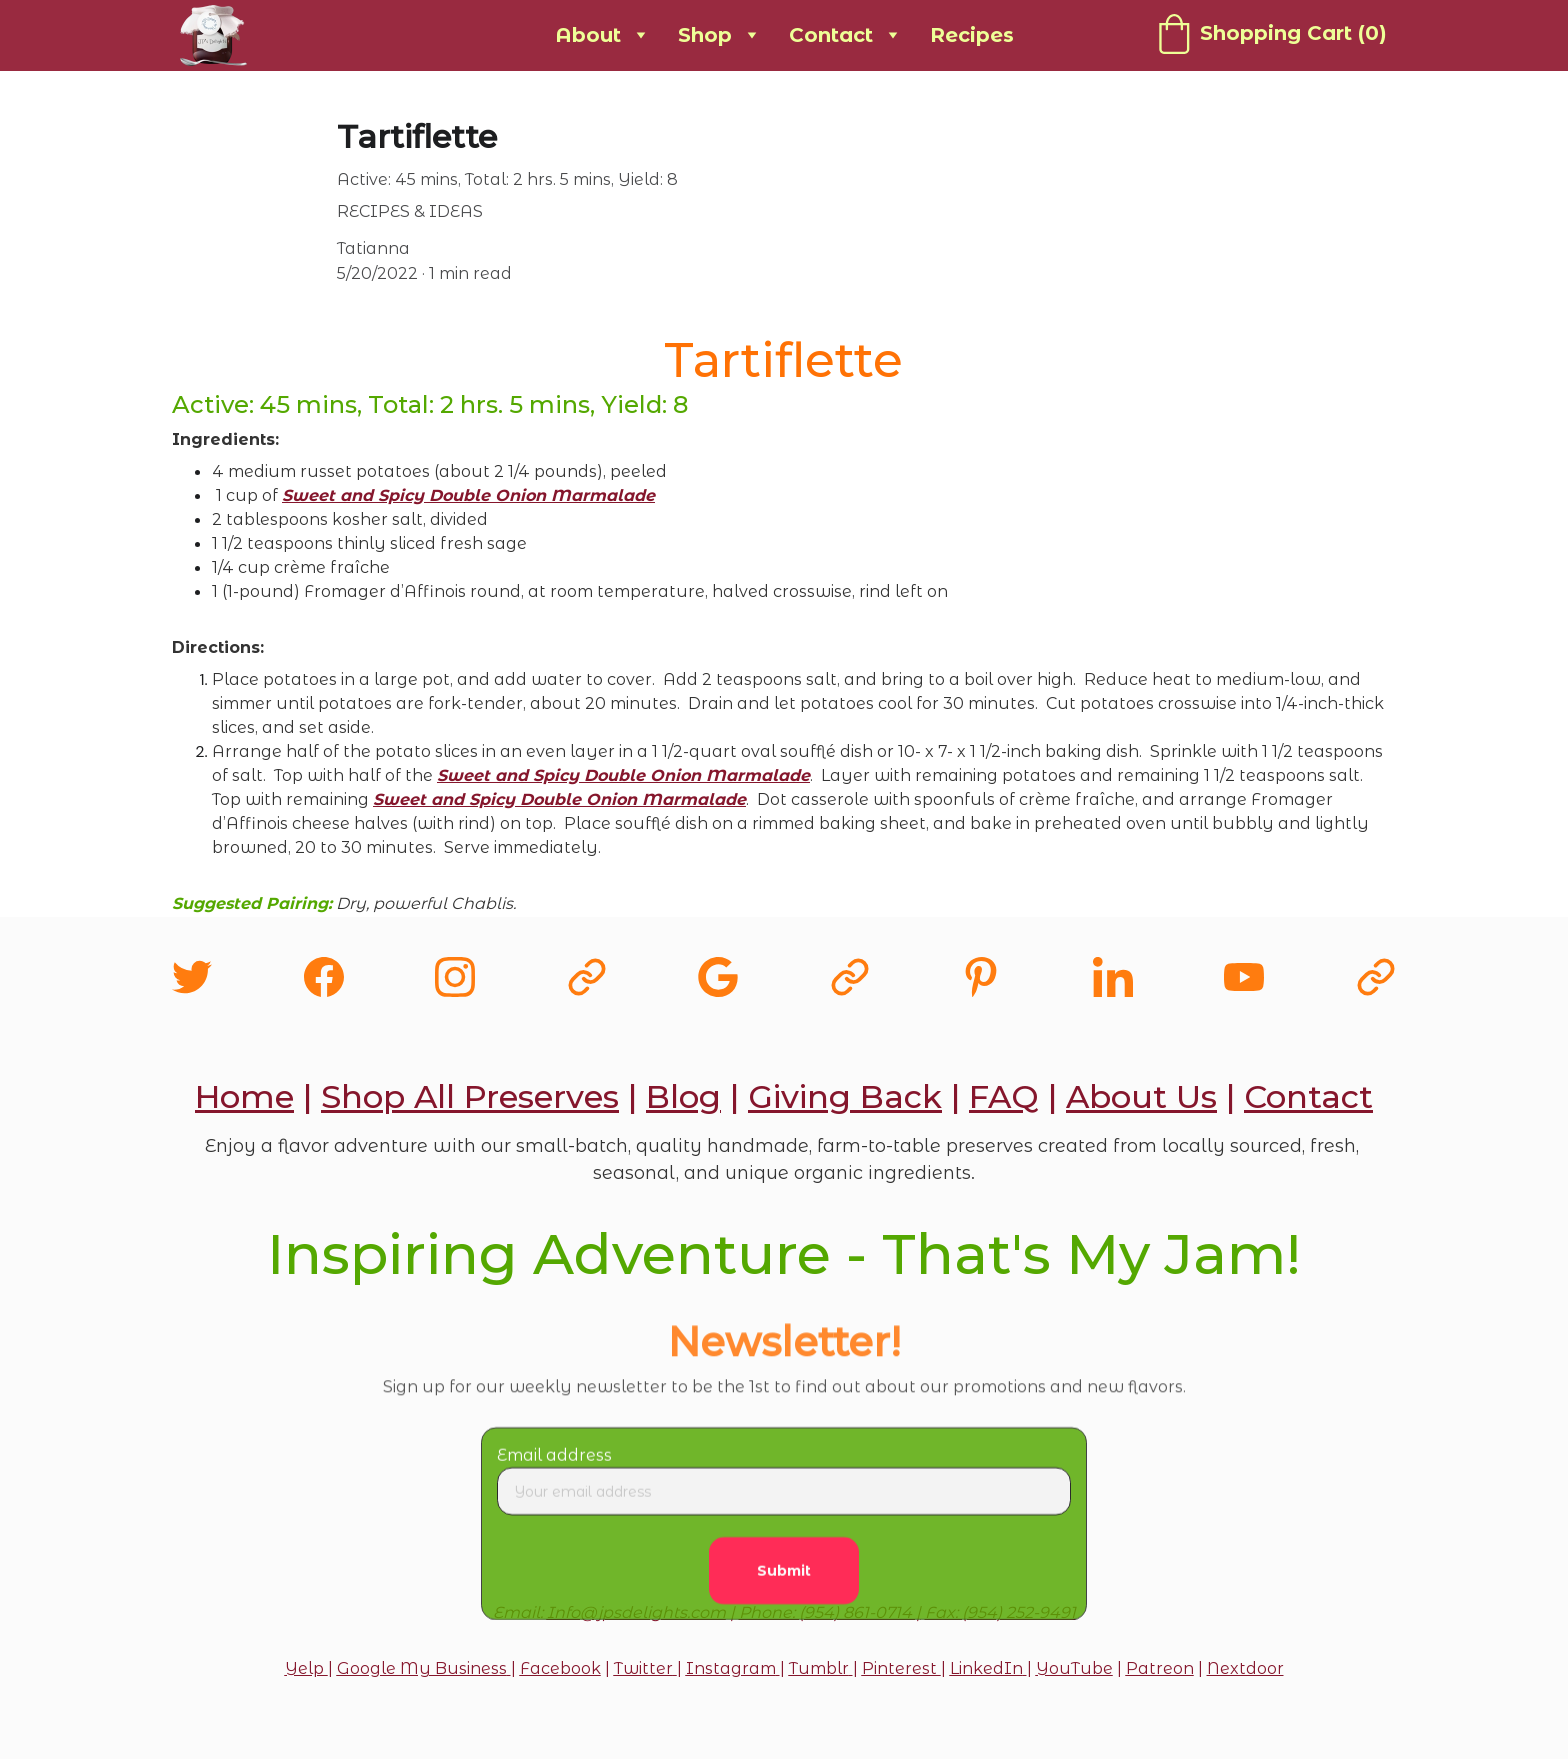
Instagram (731, 1668)
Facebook (560, 1668)
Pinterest (901, 1668)
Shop (705, 35)
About (588, 35)
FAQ (1004, 1096)
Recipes (972, 35)
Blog (683, 1096)
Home (244, 1096)
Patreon (1160, 1668)
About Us (1141, 1096)
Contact (831, 35)
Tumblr (819, 1668)
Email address (554, 1468)
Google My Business (422, 1668)
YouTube (1074, 1668)
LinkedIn (986, 1668)
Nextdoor (1245, 1668)
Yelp (306, 1668)
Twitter (643, 1668)
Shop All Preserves (470, 1096)
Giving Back (845, 1096)
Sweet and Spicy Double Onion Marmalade (468, 495)
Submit (784, 1584)
